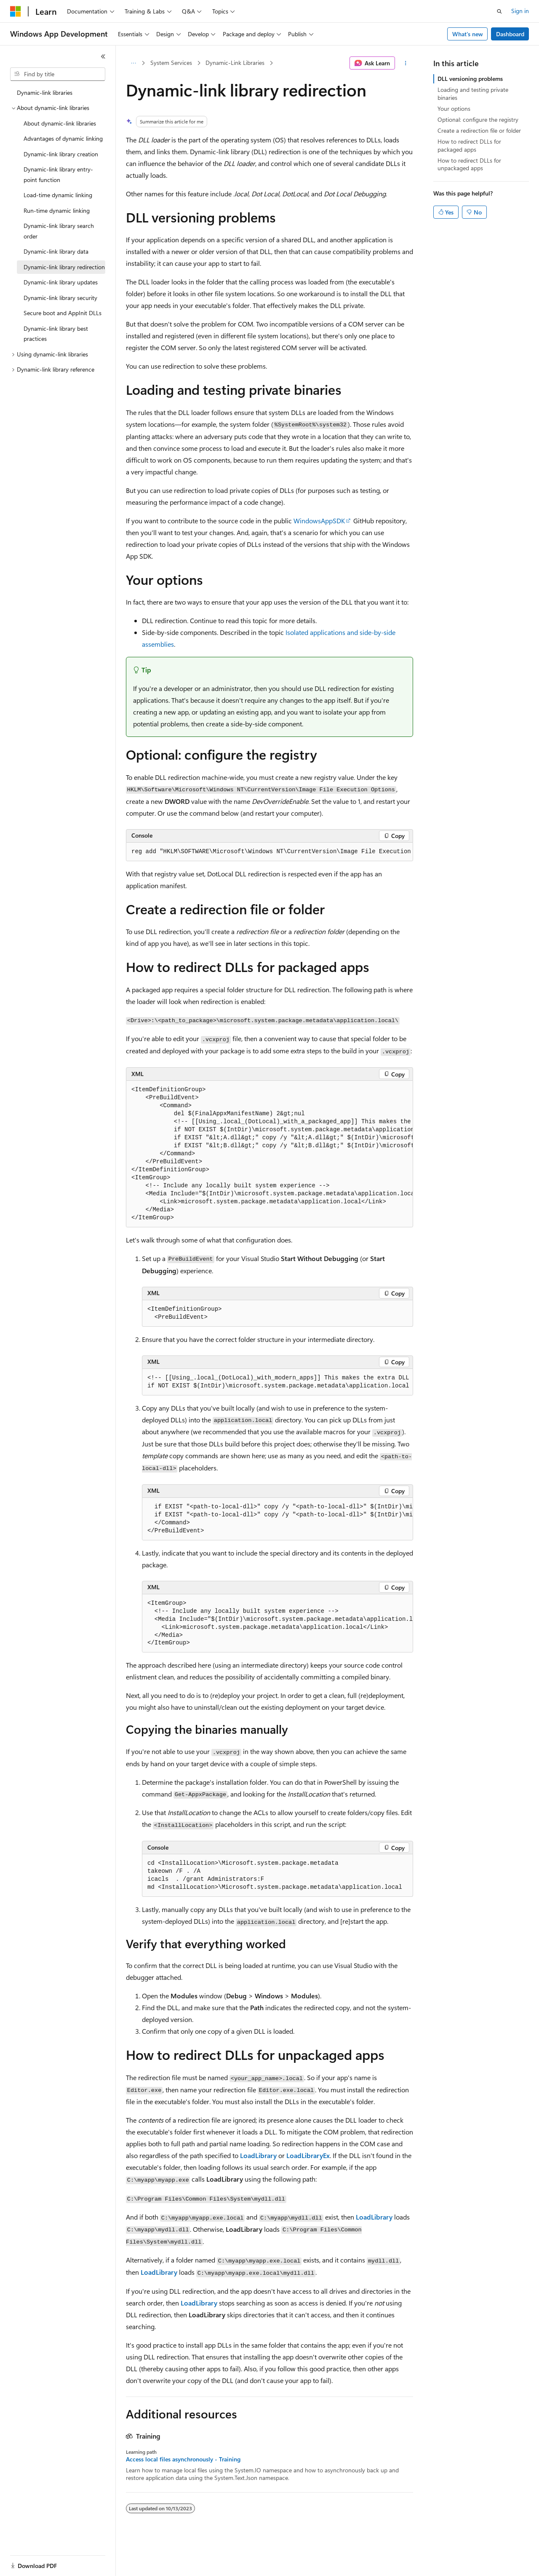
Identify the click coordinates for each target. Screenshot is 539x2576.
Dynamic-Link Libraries (234, 63)
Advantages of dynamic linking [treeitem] (63, 138)
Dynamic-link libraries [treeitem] (44, 92)
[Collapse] (103, 56)
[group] (269, 852)
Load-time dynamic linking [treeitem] (58, 195)
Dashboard (510, 34)
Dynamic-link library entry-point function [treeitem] (58, 174)
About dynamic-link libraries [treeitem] (60, 123)
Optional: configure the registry (478, 119)
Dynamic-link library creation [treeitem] (61, 154)
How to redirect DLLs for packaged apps (469, 145)
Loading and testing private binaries (473, 93)
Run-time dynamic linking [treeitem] (57, 210)
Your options (454, 108)
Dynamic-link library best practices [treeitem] (56, 333)
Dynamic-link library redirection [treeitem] (64, 267)
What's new (467, 34)
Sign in (520, 11)
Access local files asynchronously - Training (183, 2459)
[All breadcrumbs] (133, 63)
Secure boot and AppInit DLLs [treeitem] (62, 313)
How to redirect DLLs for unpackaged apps (469, 164)
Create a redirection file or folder (479, 130)
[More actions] (405, 63)
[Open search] (499, 11)
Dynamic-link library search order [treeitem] (59, 231)
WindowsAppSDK (319, 520)
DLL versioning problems (470, 79)
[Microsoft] (15, 11)
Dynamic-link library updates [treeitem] (61, 282)
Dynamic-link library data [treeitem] (56, 251)
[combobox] (57, 74)
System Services (171, 63)
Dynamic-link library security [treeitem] (60, 298)
